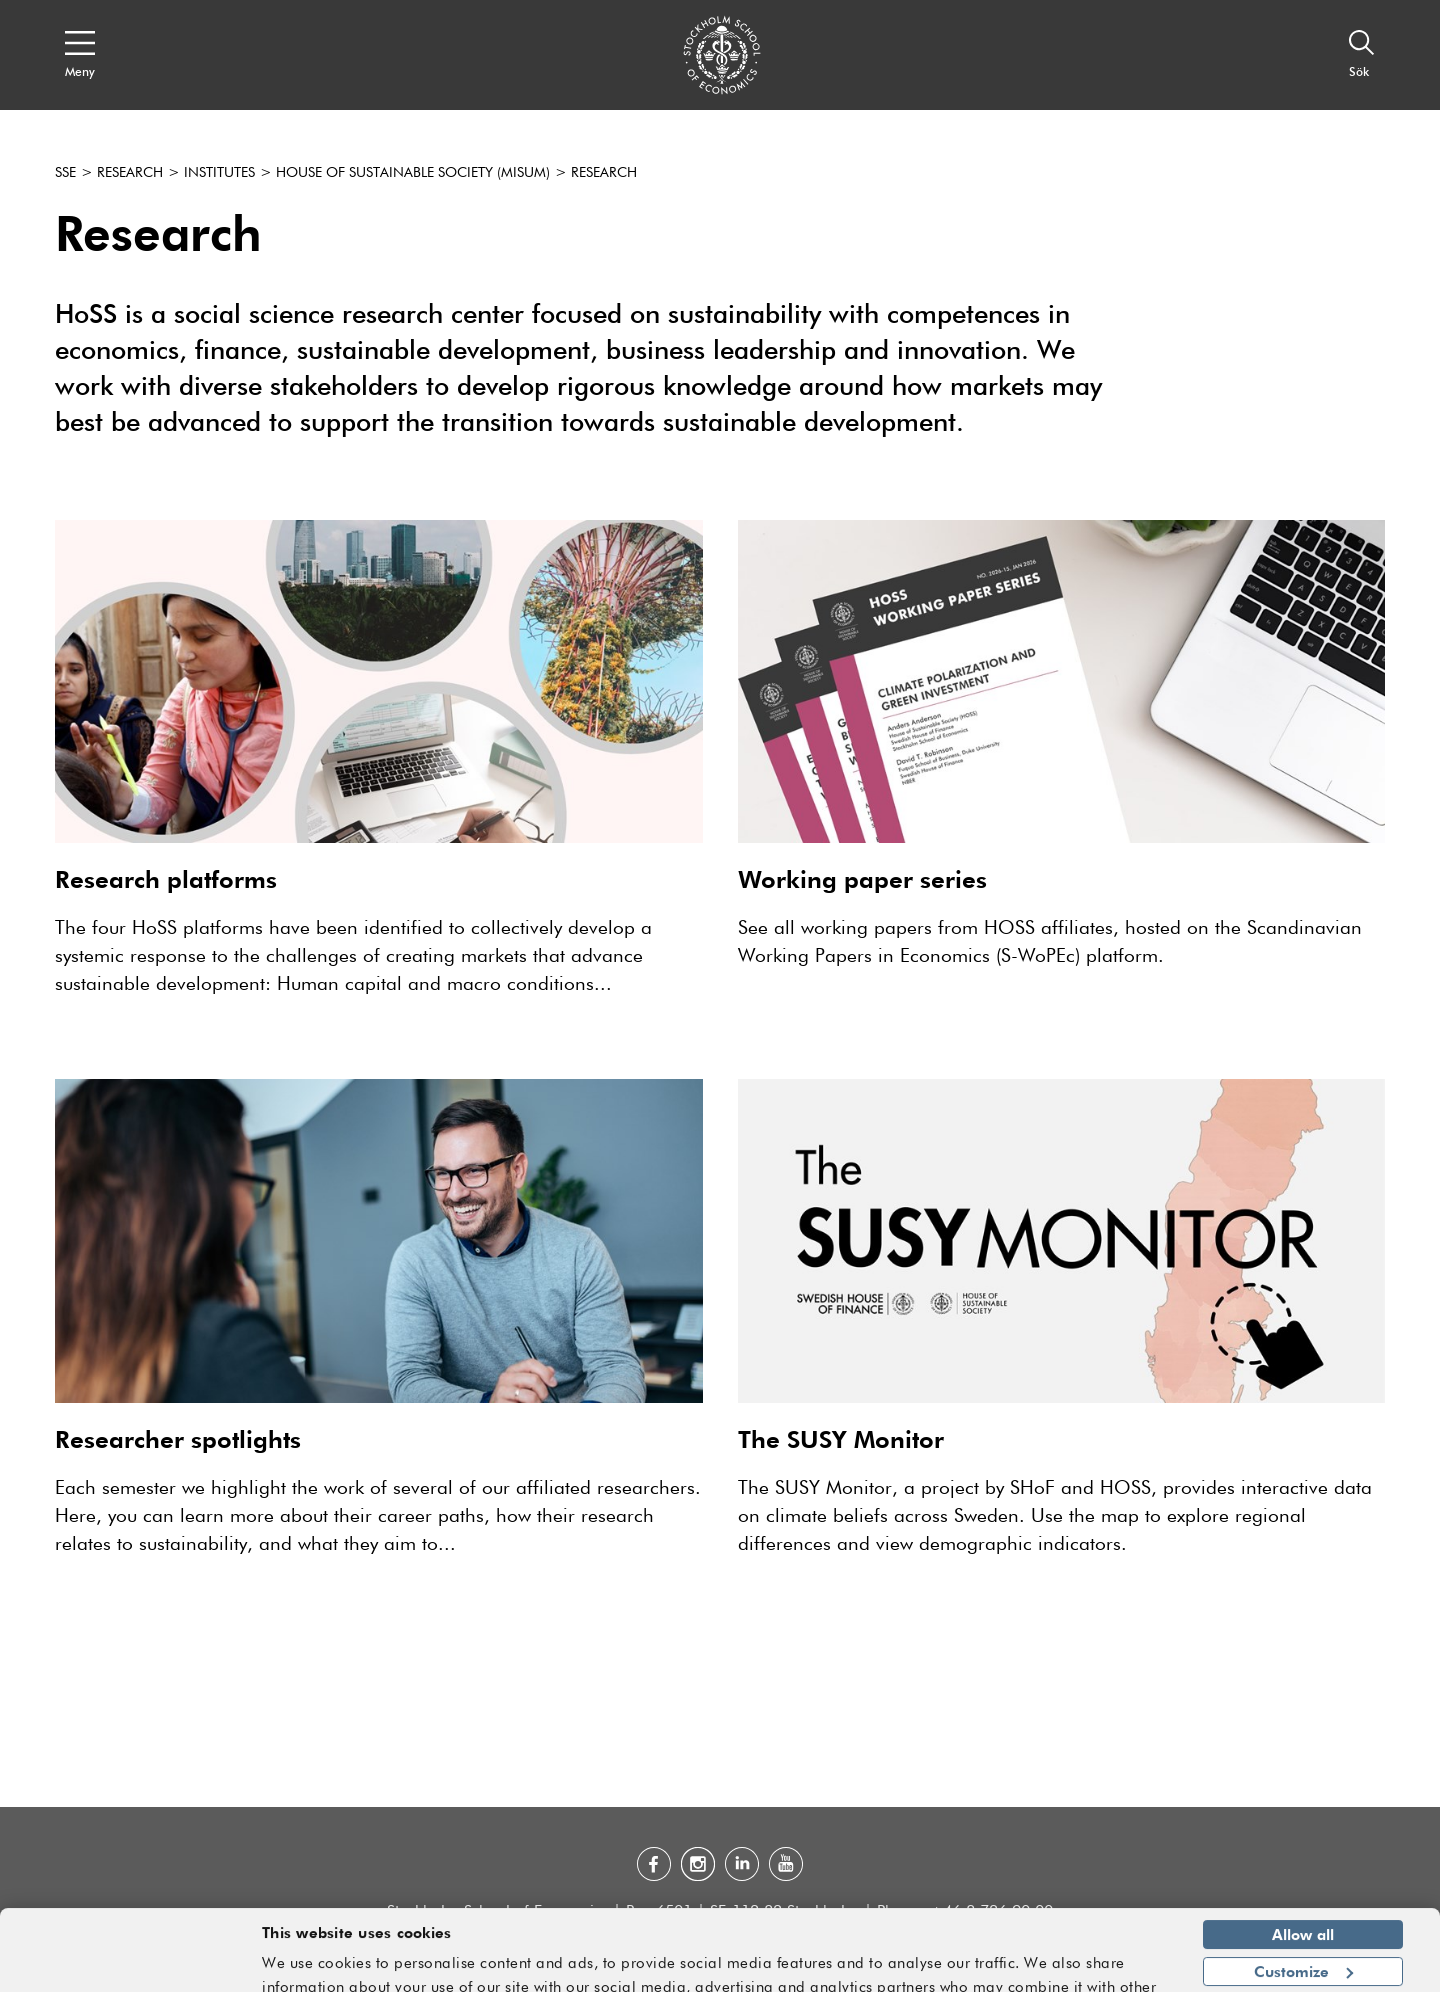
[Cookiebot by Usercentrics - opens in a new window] (129, 1965)
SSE (65, 173)
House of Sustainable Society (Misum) (413, 173)
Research (130, 173)
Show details (1114, 1968)
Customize (1303, 1927)
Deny (1302, 1964)
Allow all (1303, 1891)
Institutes (219, 173)
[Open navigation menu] (80, 55)
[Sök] (1362, 55)
